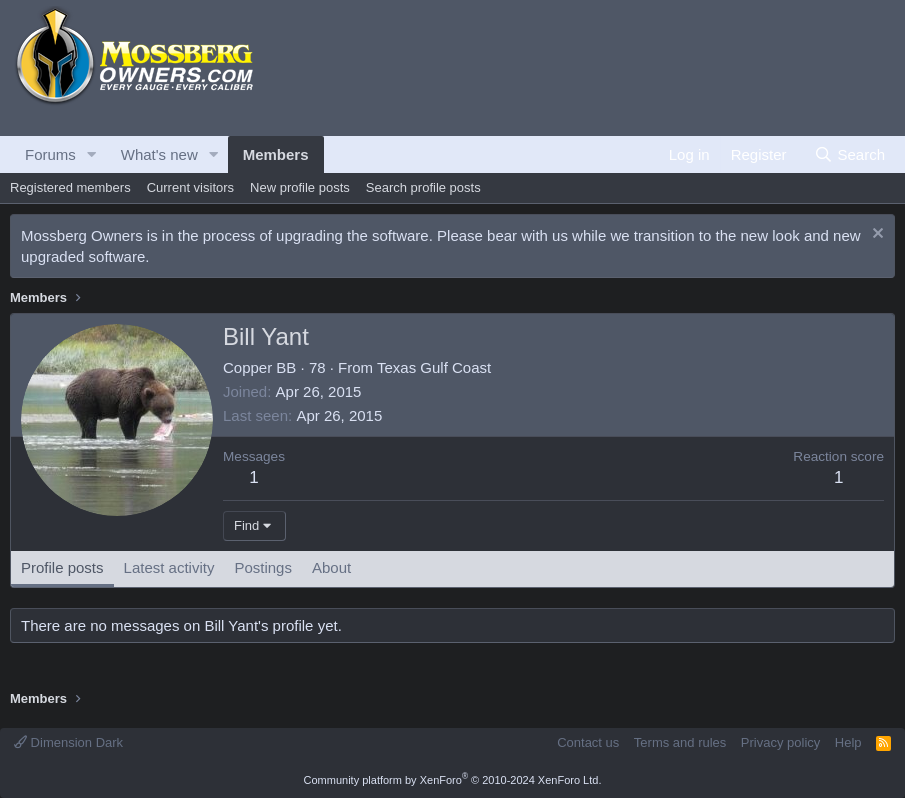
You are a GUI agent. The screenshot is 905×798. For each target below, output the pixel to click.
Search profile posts (423, 187)
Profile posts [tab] (62, 567)
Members (276, 154)
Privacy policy (780, 742)
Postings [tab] (263, 567)
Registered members (70, 187)
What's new (159, 154)
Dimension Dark (68, 742)
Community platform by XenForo (453, 780)
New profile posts (300, 187)
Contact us (588, 742)
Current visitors (190, 187)
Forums (50, 154)
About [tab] (331, 567)
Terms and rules (680, 742)
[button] (92, 154)
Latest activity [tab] (169, 567)
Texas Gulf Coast (434, 367)
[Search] (849, 154)
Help (848, 742)
